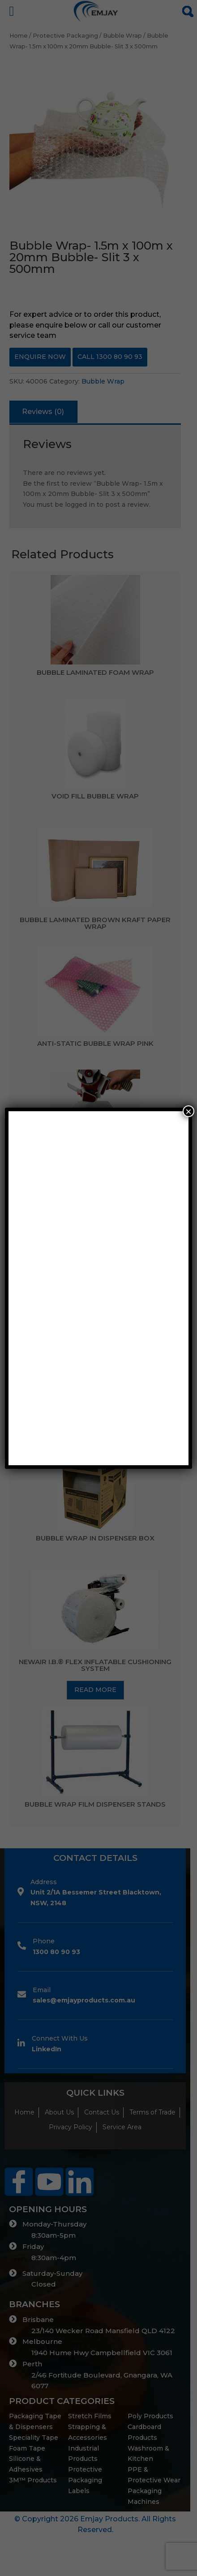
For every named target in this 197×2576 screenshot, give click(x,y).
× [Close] (188, 1111)
